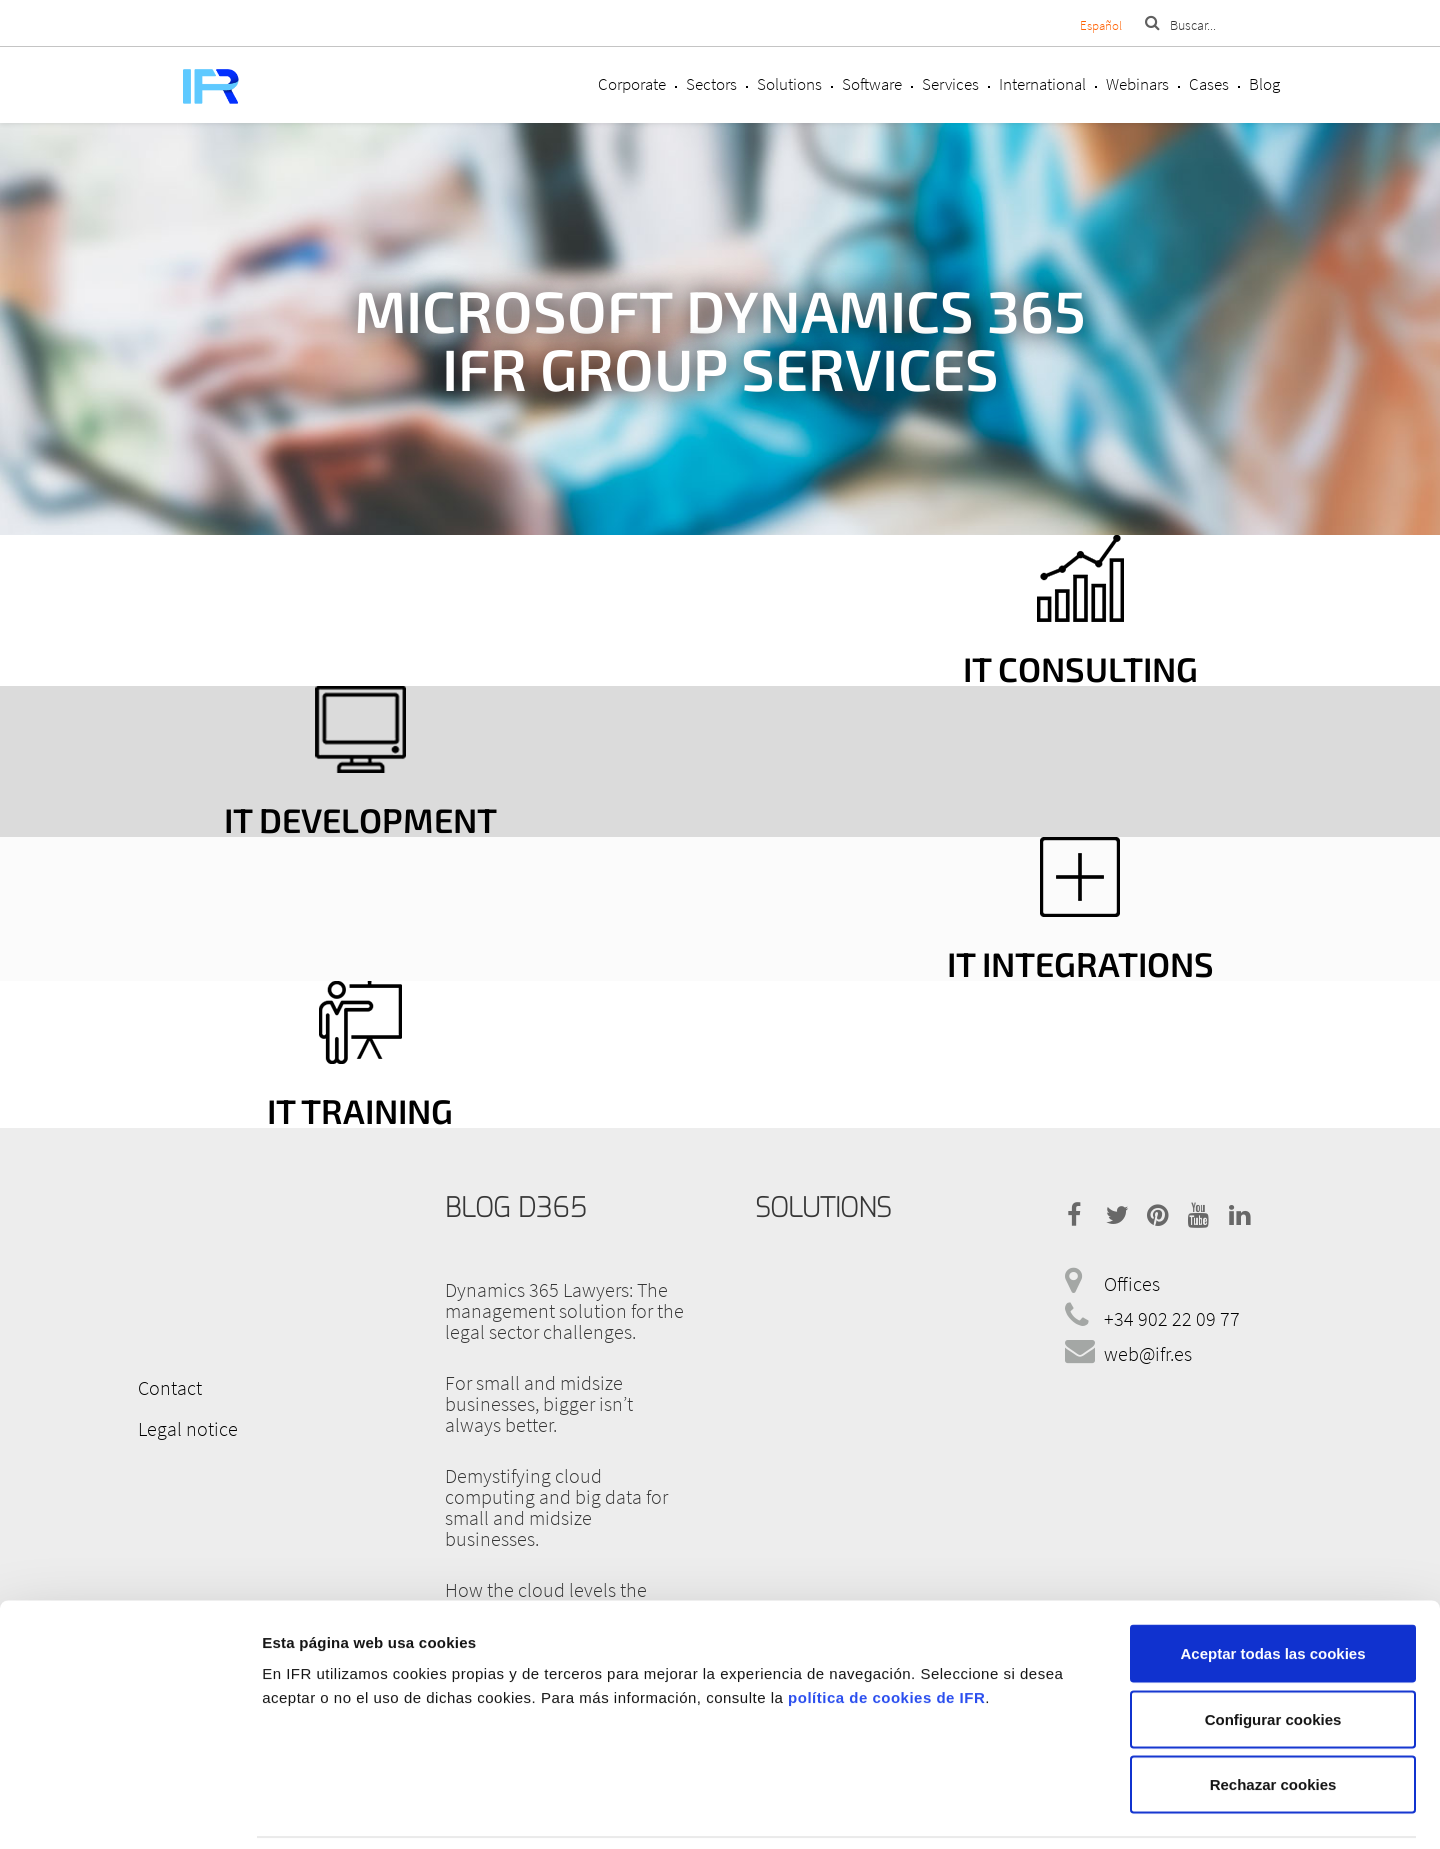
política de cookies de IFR (886, 1630)
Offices (1132, 1283)
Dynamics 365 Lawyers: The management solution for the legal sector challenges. (564, 1310)
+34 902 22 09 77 (1172, 1318)
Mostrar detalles (1062, 1809)
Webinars (1137, 84)
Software (872, 84)
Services (950, 84)
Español (1101, 25)
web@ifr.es (1148, 1353)
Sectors (711, 84)
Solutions (789, 84)
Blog (1264, 84)
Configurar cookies (1273, 1652)
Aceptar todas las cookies (1272, 1586)
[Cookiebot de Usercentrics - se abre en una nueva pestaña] (129, 1810)
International (1042, 84)
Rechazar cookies (1273, 1717)
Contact (167, 1387)
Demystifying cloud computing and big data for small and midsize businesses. (556, 1507)
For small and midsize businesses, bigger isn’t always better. (539, 1403)
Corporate (632, 84)
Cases (1209, 84)
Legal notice (185, 1427)
